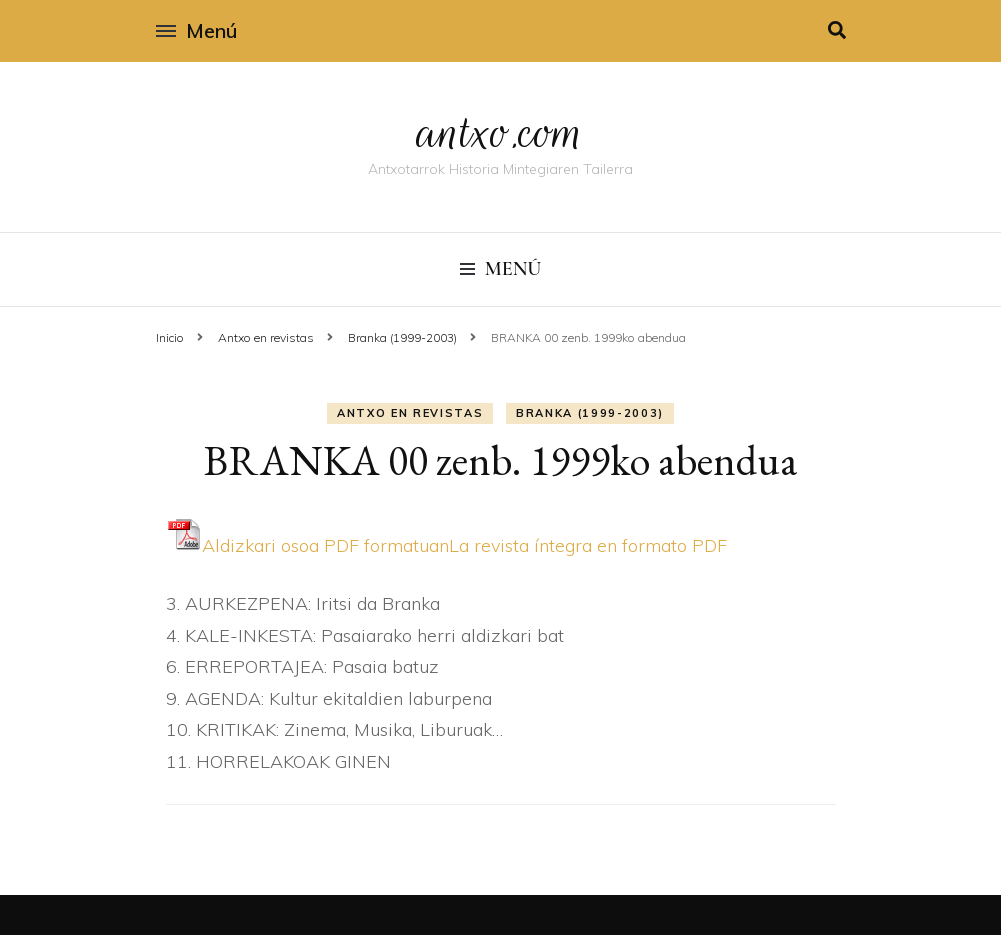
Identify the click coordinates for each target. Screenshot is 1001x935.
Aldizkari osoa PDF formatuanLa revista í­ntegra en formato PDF (446, 545)
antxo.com (501, 132)
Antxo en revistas (410, 413)
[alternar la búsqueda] (837, 30)
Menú (196, 30)
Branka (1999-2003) (590, 413)
